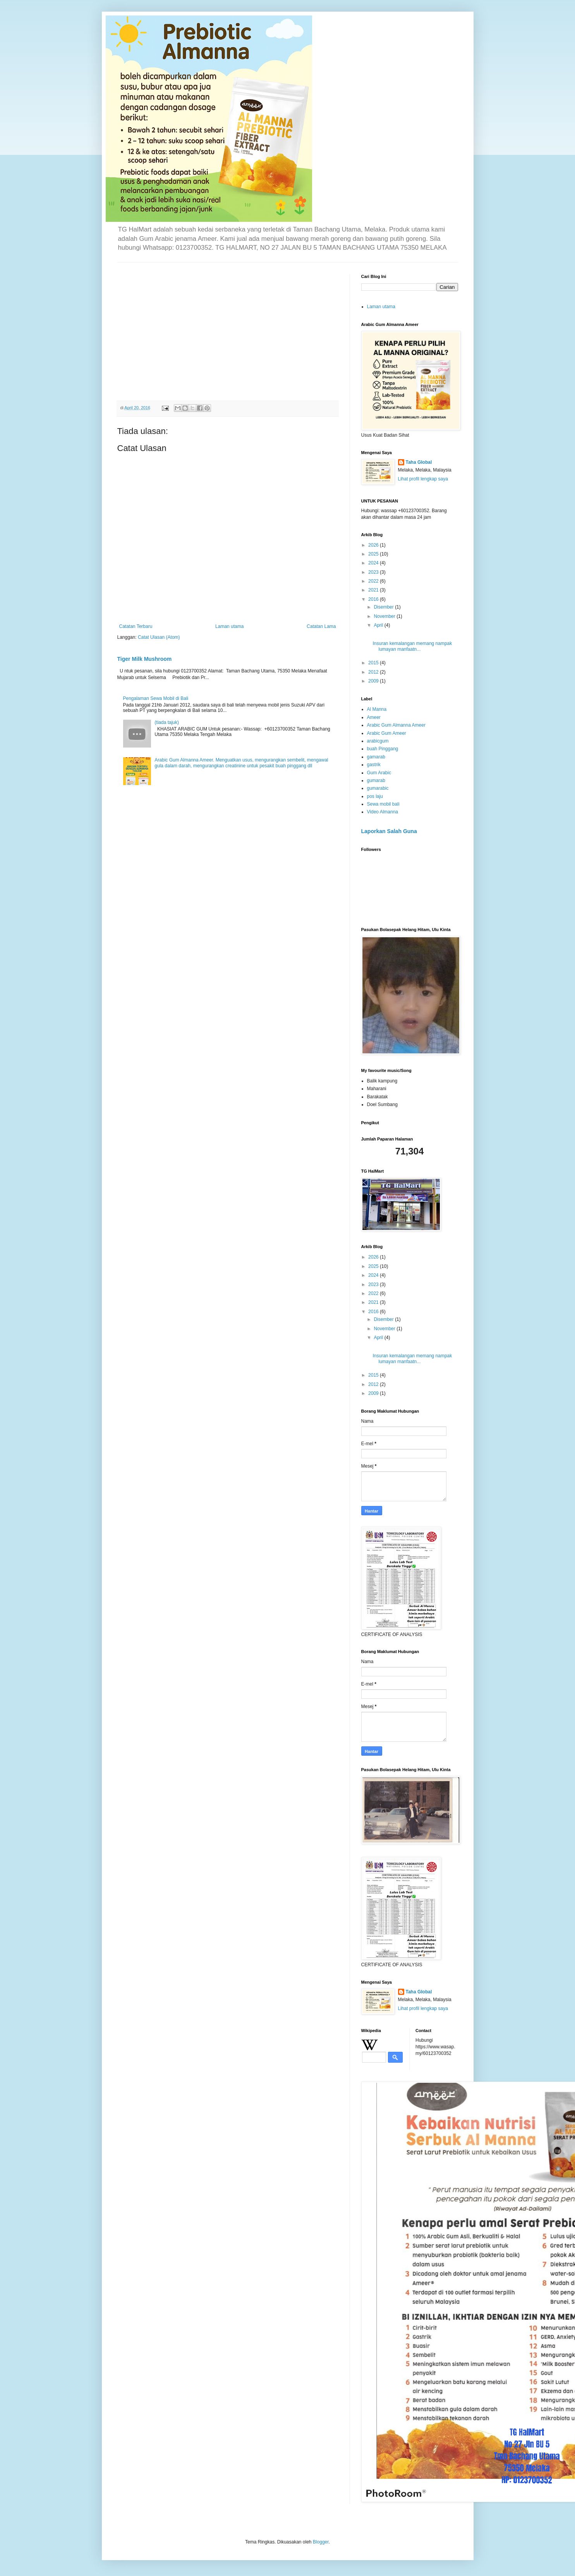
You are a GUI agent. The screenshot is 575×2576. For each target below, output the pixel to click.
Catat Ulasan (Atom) (159, 637)
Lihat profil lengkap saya (423, 479)
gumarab (376, 780)
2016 (374, 599)
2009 (374, 681)
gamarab (376, 757)
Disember (384, 607)
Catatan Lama (321, 626)
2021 (374, 590)
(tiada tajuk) (166, 722)
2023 (374, 572)
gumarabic (378, 788)
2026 (374, 545)
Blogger (321, 2542)
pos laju (375, 796)
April (379, 625)
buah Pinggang (382, 748)
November (385, 616)
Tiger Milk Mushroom (144, 659)
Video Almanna (382, 812)
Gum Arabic (379, 772)
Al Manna (377, 709)
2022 (374, 581)
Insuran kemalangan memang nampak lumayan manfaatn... (412, 646)
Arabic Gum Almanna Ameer (396, 725)
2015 (374, 662)
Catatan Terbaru (136, 626)
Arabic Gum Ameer (386, 733)
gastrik (374, 764)
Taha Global (419, 462)
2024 (374, 563)
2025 (374, 554)
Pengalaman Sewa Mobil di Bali (156, 698)
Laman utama (229, 626)
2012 (374, 672)
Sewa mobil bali (383, 804)
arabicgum (378, 741)
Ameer (374, 717)
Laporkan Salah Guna (389, 831)
